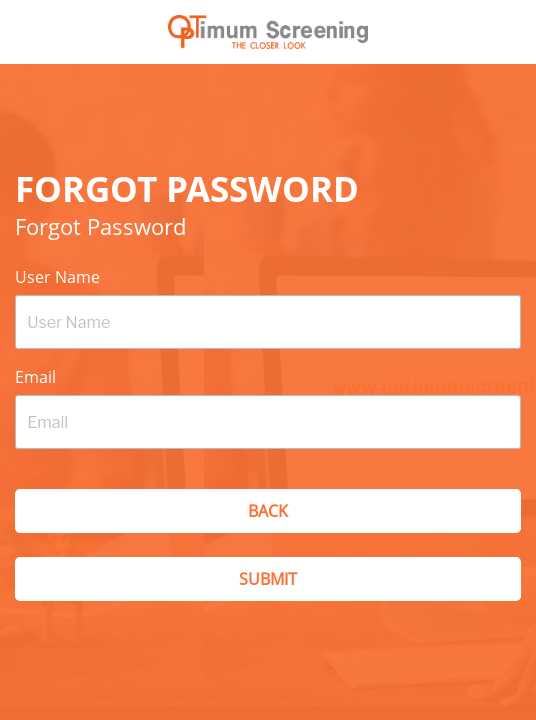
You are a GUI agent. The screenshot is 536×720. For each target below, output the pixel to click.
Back (268, 511)
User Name (57, 277)
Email (35, 377)
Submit (268, 579)
